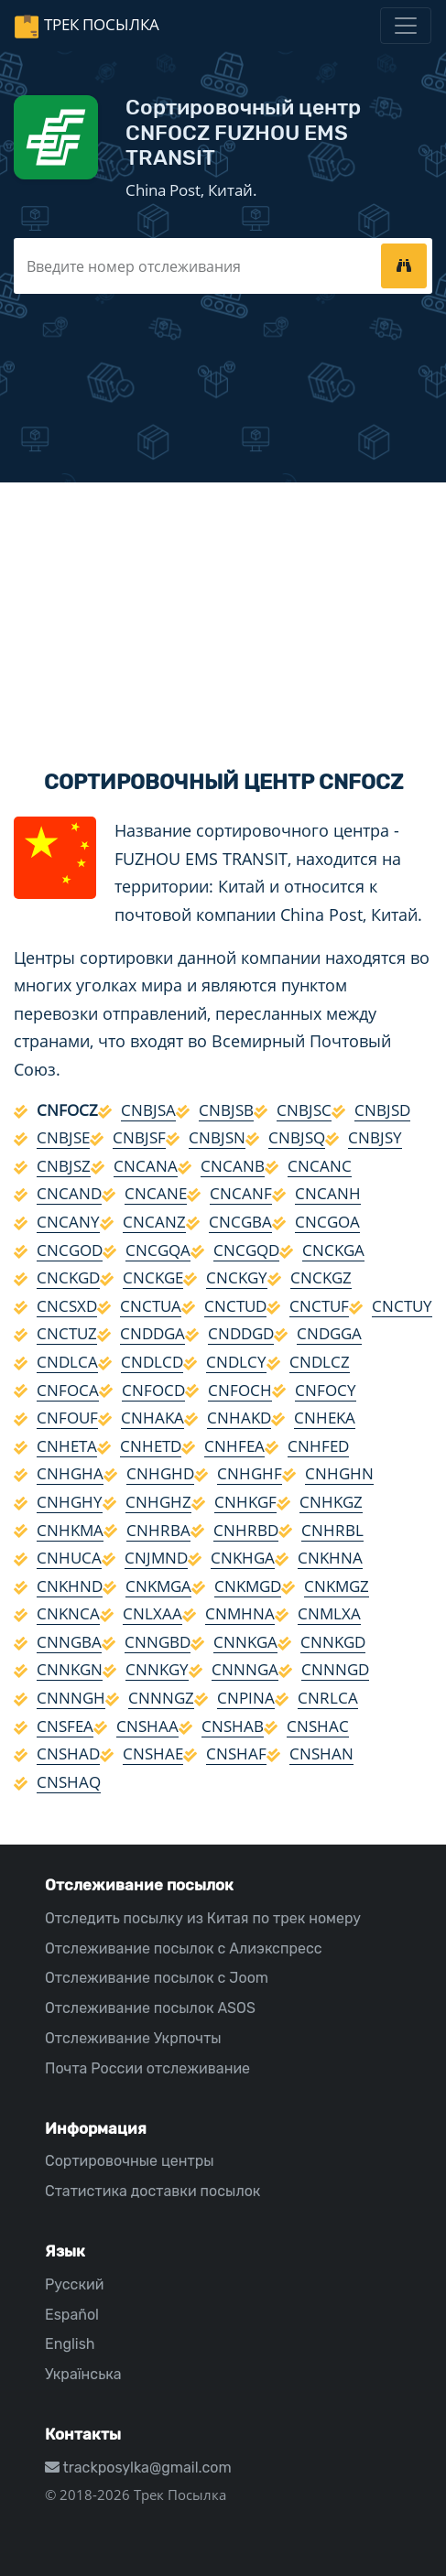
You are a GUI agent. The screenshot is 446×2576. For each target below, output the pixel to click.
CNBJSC (304, 1109)
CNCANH (328, 1193)
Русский (74, 2284)
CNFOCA (68, 1390)
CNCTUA (150, 1305)
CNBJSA (148, 1109)
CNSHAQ (69, 1781)
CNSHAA (147, 1726)
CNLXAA (152, 1613)
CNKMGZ (336, 1585)
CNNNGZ (161, 1697)
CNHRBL (332, 1530)
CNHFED (318, 1445)
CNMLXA (329, 1613)
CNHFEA (234, 1445)
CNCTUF (319, 1305)
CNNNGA (245, 1669)
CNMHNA (240, 1613)
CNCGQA (157, 1250)
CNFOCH (240, 1390)
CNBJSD (382, 1109)
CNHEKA (324, 1417)
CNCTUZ (67, 1333)
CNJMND (156, 1557)
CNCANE (156, 1193)
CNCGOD (70, 1250)
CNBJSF (139, 1137)
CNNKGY (157, 1669)
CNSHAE (153, 1753)
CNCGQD (246, 1250)
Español (72, 2314)
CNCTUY (402, 1305)
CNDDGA (152, 1333)
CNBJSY (375, 1137)
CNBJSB (226, 1109)
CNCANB (233, 1165)
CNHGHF (249, 1473)
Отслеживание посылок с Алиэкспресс (183, 1948)
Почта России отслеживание (147, 2068)
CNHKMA (70, 1530)
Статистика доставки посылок (152, 2191)
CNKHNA (330, 1557)
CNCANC (320, 1165)
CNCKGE (153, 1277)
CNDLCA (67, 1361)
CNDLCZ (319, 1361)
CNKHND (70, 1585)
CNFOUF (67, 1417)
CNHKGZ (331, 1501)
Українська (83, 2374)
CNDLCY (236, 1361)
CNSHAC (318, 1726)
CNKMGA (158, 1585)
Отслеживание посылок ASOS (150, 2008)
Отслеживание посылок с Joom (156, 1977)
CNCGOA (327, 1221)
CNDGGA (329, 1333)
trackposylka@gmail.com (138, 2467)
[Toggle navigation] (405, 25)
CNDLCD (152, 1361)
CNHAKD (239, 1417)
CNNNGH (71, 1697)
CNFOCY (325, 1390)
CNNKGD (332, 1641)
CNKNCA (68, 1613)
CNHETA (67, 1445)
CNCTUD (235, 1305)
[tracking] (404, 265)
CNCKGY (236, 1277)
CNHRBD (245, 1530)
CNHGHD (160, 1473)
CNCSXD (67, 1305)
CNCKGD (68, 1277)
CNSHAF (236, 1753)
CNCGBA (240, 1221)
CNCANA (146, 1165)
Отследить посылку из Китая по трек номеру (203, 1918)
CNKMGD (247, 1585)
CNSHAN (321, 1753)
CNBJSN (217, 1137)
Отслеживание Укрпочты (133, 2038)
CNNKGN (70, 1669)
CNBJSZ (64, 1165)
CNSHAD (68, 1753)
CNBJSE (63, 1137)
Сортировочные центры (129, 2161)
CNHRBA (158, 1530)
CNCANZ (154, 1221)
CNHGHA (70, 1473)
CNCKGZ (321, 1277)
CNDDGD (241, 1333)
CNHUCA (69, 1557)
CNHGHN (339, 1473)
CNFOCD (153, 1390)
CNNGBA (69, 1641)
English (70, 2344)
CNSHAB (232, 1726)
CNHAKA (152, 1417)
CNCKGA (333, 1250)
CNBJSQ (296, 1137)
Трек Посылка (101, 24)
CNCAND (69, 1193)
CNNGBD (157, 1641)
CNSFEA (65, 1726)
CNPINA (246, 1697)
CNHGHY (70, 1501)
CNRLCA (328, 1697)
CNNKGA (245, 1641)
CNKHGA (243, 1557)
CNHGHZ (158, 1501)
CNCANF (241, 1193)
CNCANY (68, 1221)
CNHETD (150, 1445)
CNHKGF (245, 1501)
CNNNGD (335, 1669)
